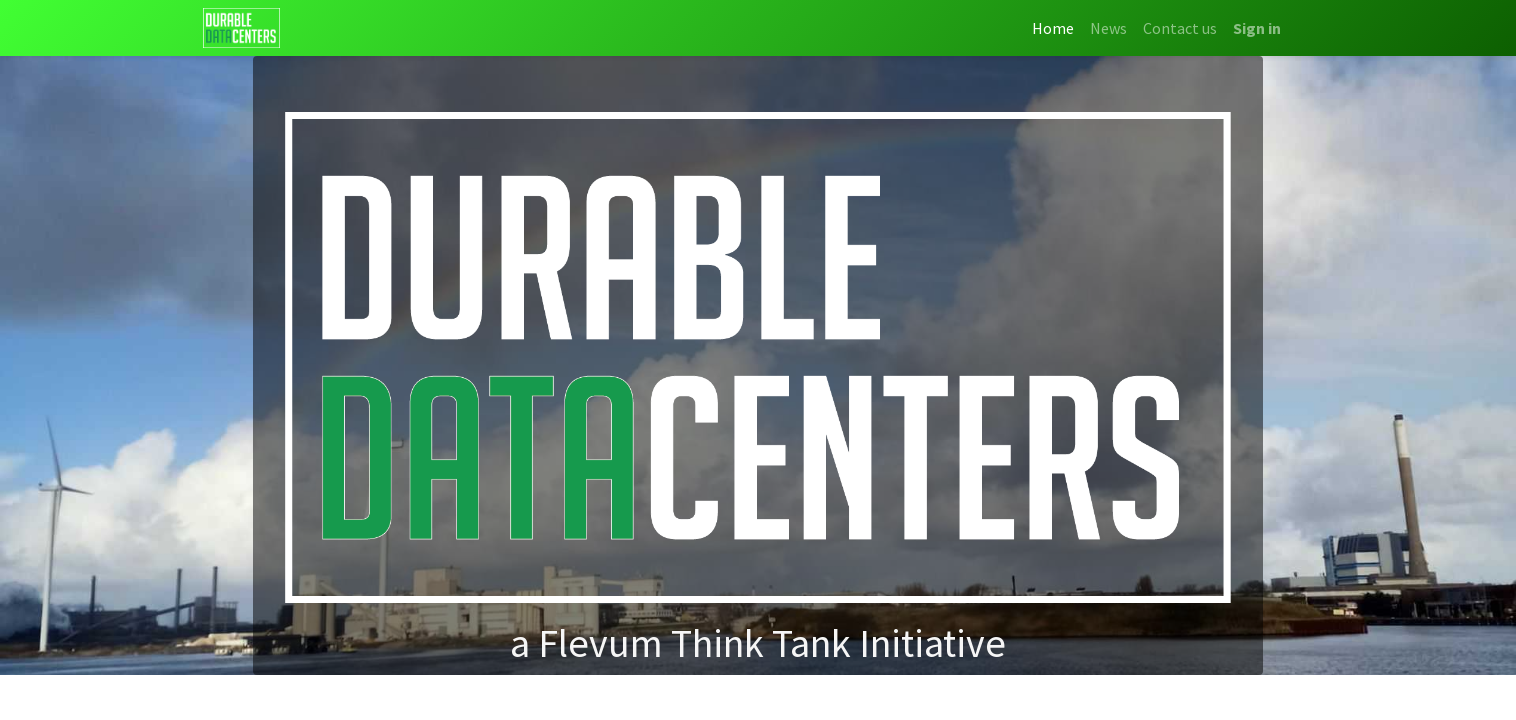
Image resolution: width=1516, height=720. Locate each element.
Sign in (1257, 28)
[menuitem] (1053, 28)
